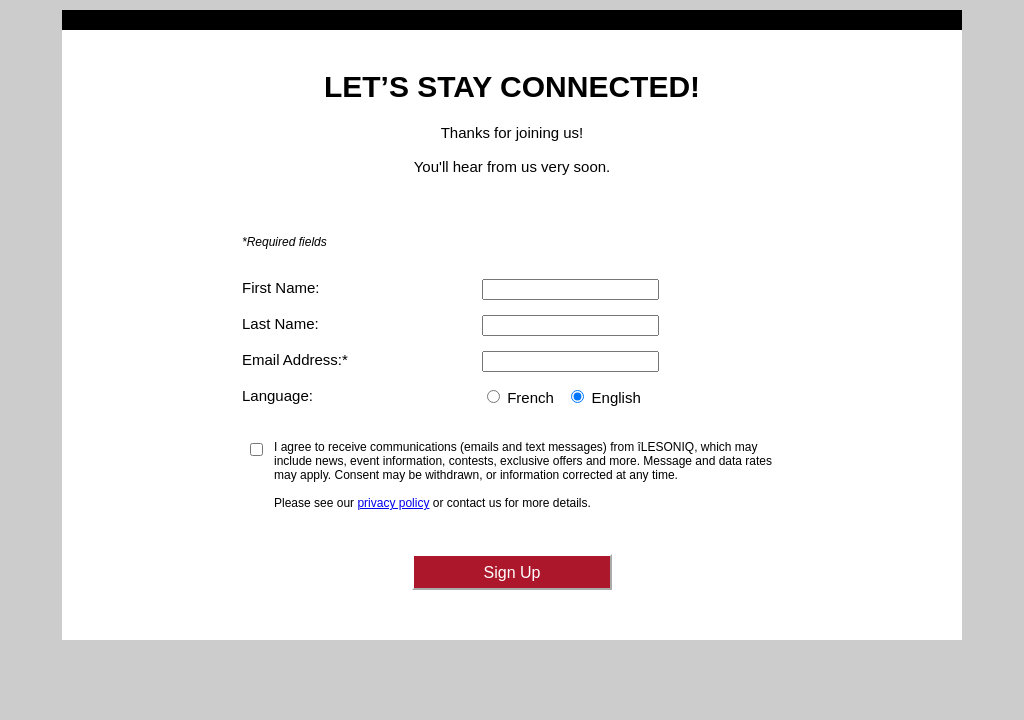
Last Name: (280, 323)
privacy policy (393, 503)
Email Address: (292, 359)
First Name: (281, 287)
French (530, 397)
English (616, 397)
